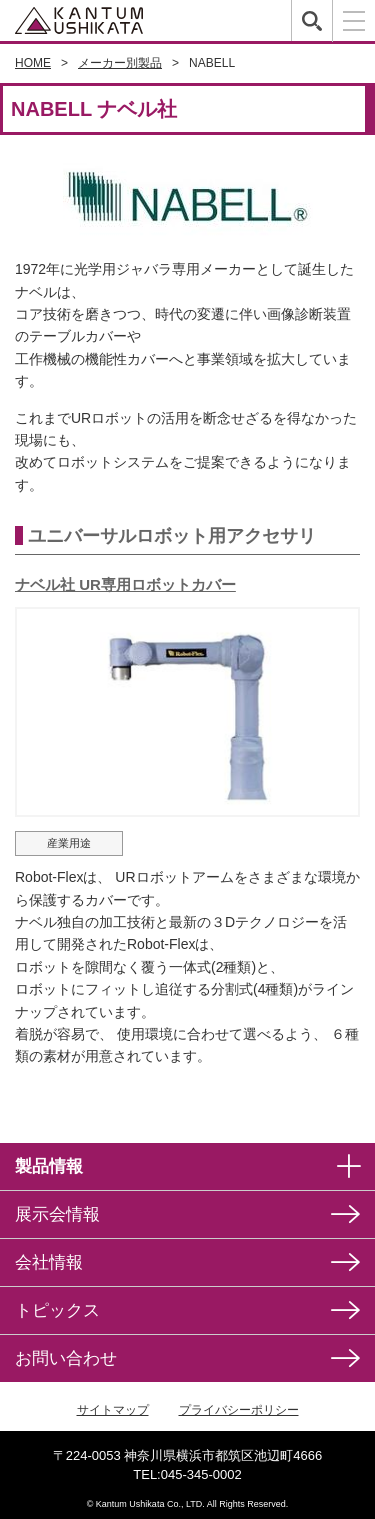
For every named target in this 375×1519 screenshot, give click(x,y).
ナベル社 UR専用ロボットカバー (125, 584)
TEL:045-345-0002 (187, 1474)
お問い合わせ (66, 1358)
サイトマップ (113, 1410)
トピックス (57, 1310)
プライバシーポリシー (239, 1410)
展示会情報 (57, 1214)
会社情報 (49, 1262)
